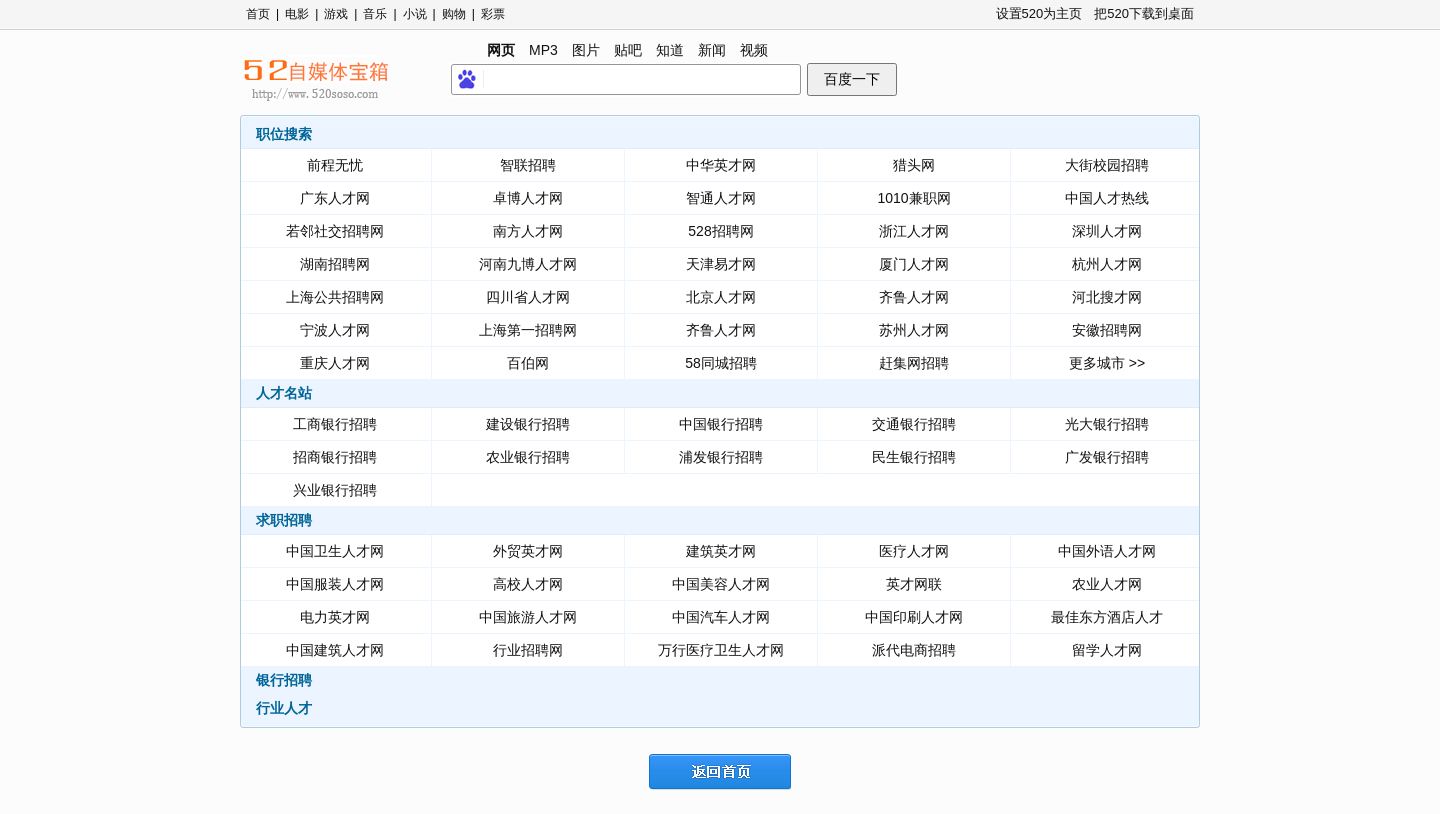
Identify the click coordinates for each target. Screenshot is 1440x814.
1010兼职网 (913, 198)
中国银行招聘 (721, 424)
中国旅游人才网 (528, 617)
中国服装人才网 (335, 584)
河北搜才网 (1107, 297)
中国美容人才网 (721, 584)
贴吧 (628, 50)
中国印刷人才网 (914, 617)
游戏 (336, 14)
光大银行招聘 (1107, 424)
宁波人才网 (335, 330)
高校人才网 (528, 584)
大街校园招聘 (1107, 165)
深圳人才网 (1107, 231)
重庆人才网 (335, 363)
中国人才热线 (1107, 198)
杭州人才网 (1107, 264)
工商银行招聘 (335, 424)
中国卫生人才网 (335, 551)
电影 (297, 14)
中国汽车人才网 (721, 617)
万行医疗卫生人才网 (721, 650)
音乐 (375, 14)
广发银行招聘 (1107, 457)
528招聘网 (720, 231)
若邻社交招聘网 (335, 231)
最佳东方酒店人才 (1107, 617)
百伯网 (528, 363)
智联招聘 (528, 165)
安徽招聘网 (1107, 330)
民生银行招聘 (914, 457)
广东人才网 (335, 198)
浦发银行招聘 (721, 457)
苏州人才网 (914, 330)
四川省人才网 (528, 297)
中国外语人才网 (1107, 551)
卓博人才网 (528, 198)
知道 (670, 50)
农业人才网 (1107, 584)
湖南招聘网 (335, 264)
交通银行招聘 (914, 424)
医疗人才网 (914, 551)
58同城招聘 (721, 363)
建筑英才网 (721, 551)
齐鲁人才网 (914, 297)
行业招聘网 (528, 650)
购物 (454, 14)
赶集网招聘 (914, 363)
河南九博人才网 (528, 264)
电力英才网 (335, 617)
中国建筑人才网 (335, 650)
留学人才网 (1107, 650)
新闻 (712, 50)
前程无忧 (335, 165)
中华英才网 (721, 165)
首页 (258, 14)
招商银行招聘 (335, 457)
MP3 (543, 50)
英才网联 (914, 584)
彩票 (493, 14)
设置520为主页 (1039, 13)
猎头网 (914, 165)
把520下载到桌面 (1144, 13)
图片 (586, 50)
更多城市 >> (1107, 363)
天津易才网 (721, 264)
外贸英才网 (528, 551)
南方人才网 (528, 231)
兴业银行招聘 (335, 490)
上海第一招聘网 (528, 330)
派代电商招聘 (914, 650)
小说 (415, 14)
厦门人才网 (914, 264)
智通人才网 (721, 198)
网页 (501, 50)
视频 (754, 50)
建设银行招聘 (528, 424)
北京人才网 (721, 297)
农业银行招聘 (528, 457)
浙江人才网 (914, 231)
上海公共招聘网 (335, 297)
